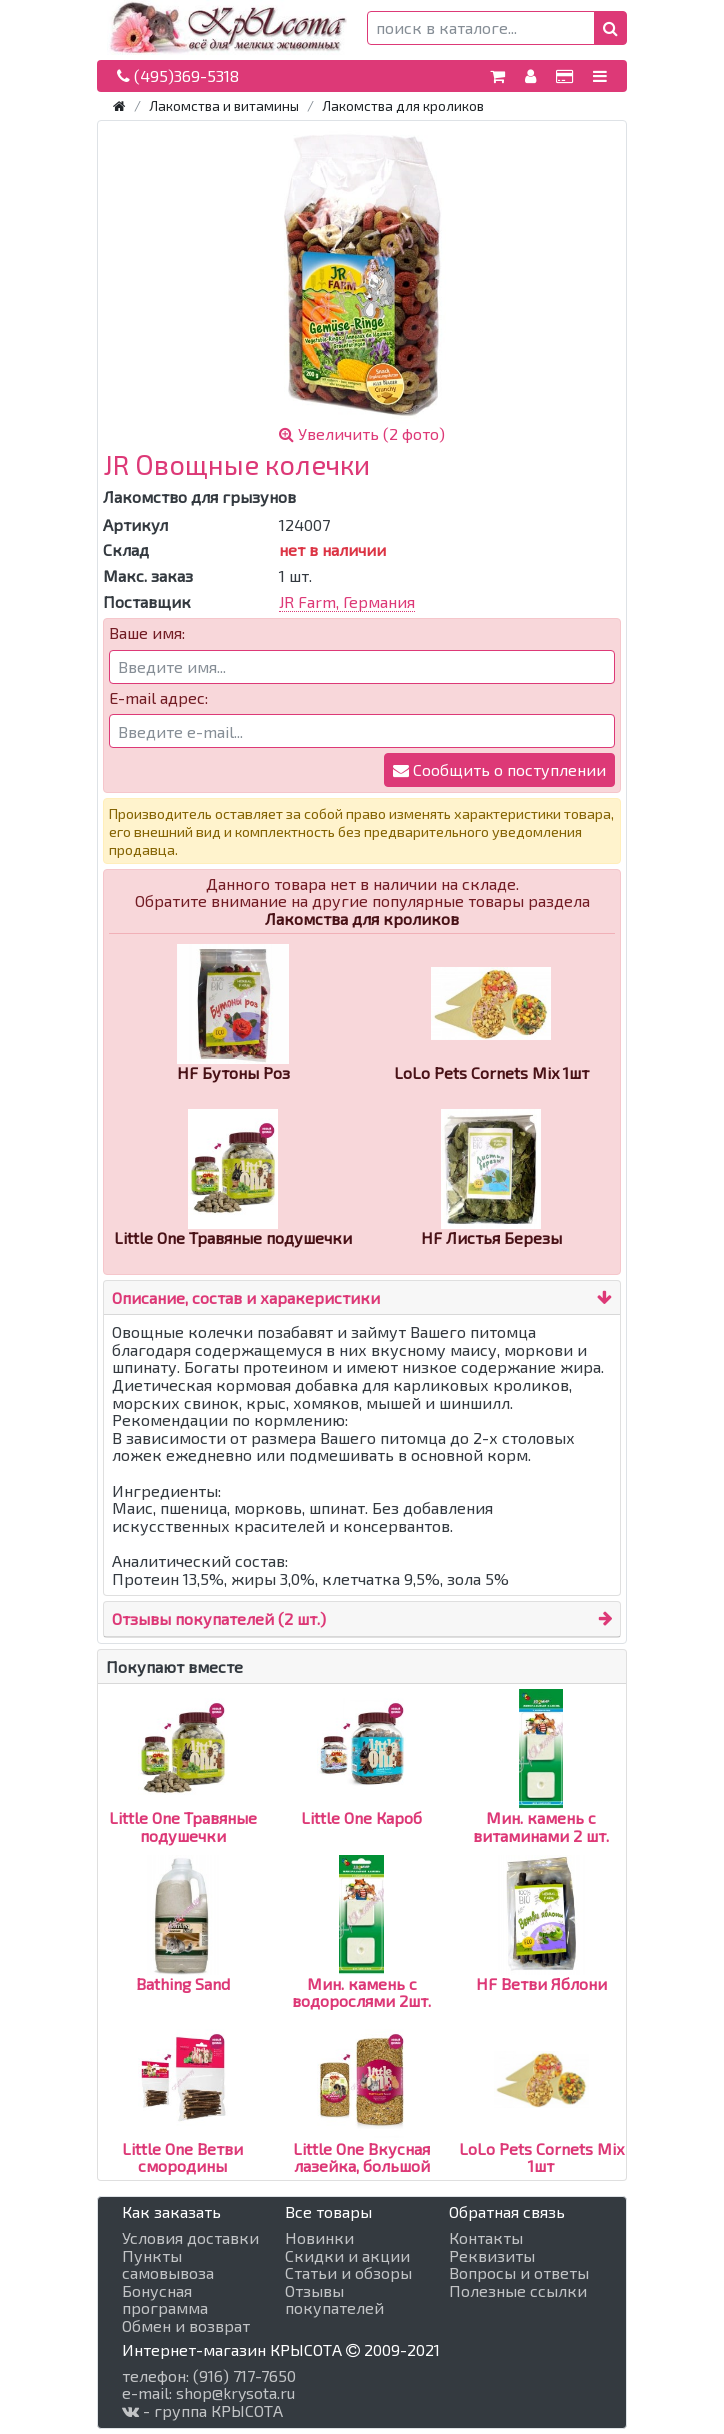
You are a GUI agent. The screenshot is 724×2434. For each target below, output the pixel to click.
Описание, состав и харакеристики (246, 1297)
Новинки (319, 2238)
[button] (610, 28)
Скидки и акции (347, 2256)
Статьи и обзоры (348, 2273)
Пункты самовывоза (168, 2264)
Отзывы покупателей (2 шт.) (219, 1618)
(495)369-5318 (178, 75)
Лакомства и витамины (224, 105)
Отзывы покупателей (334, 2299)
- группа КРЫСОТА (202, 2411)
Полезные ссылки (518, 2291)
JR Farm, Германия (347, 601)
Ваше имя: (147, 633)
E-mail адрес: (158, 698)
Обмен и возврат (186, 2326)
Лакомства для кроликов (403, 105)
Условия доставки (190, 2238)
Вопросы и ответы (519, 2273)
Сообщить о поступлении (499, 769)
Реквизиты (492, 2256)
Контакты (486, 2238)
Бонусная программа (165, 2299)
